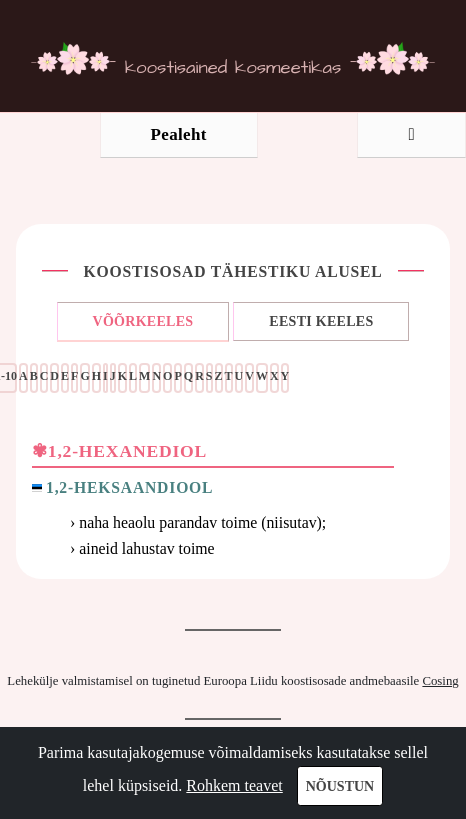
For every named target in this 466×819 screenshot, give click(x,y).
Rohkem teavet (234, 785)
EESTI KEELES (321, 321)
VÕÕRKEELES (143, 321)
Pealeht (179, 134)
